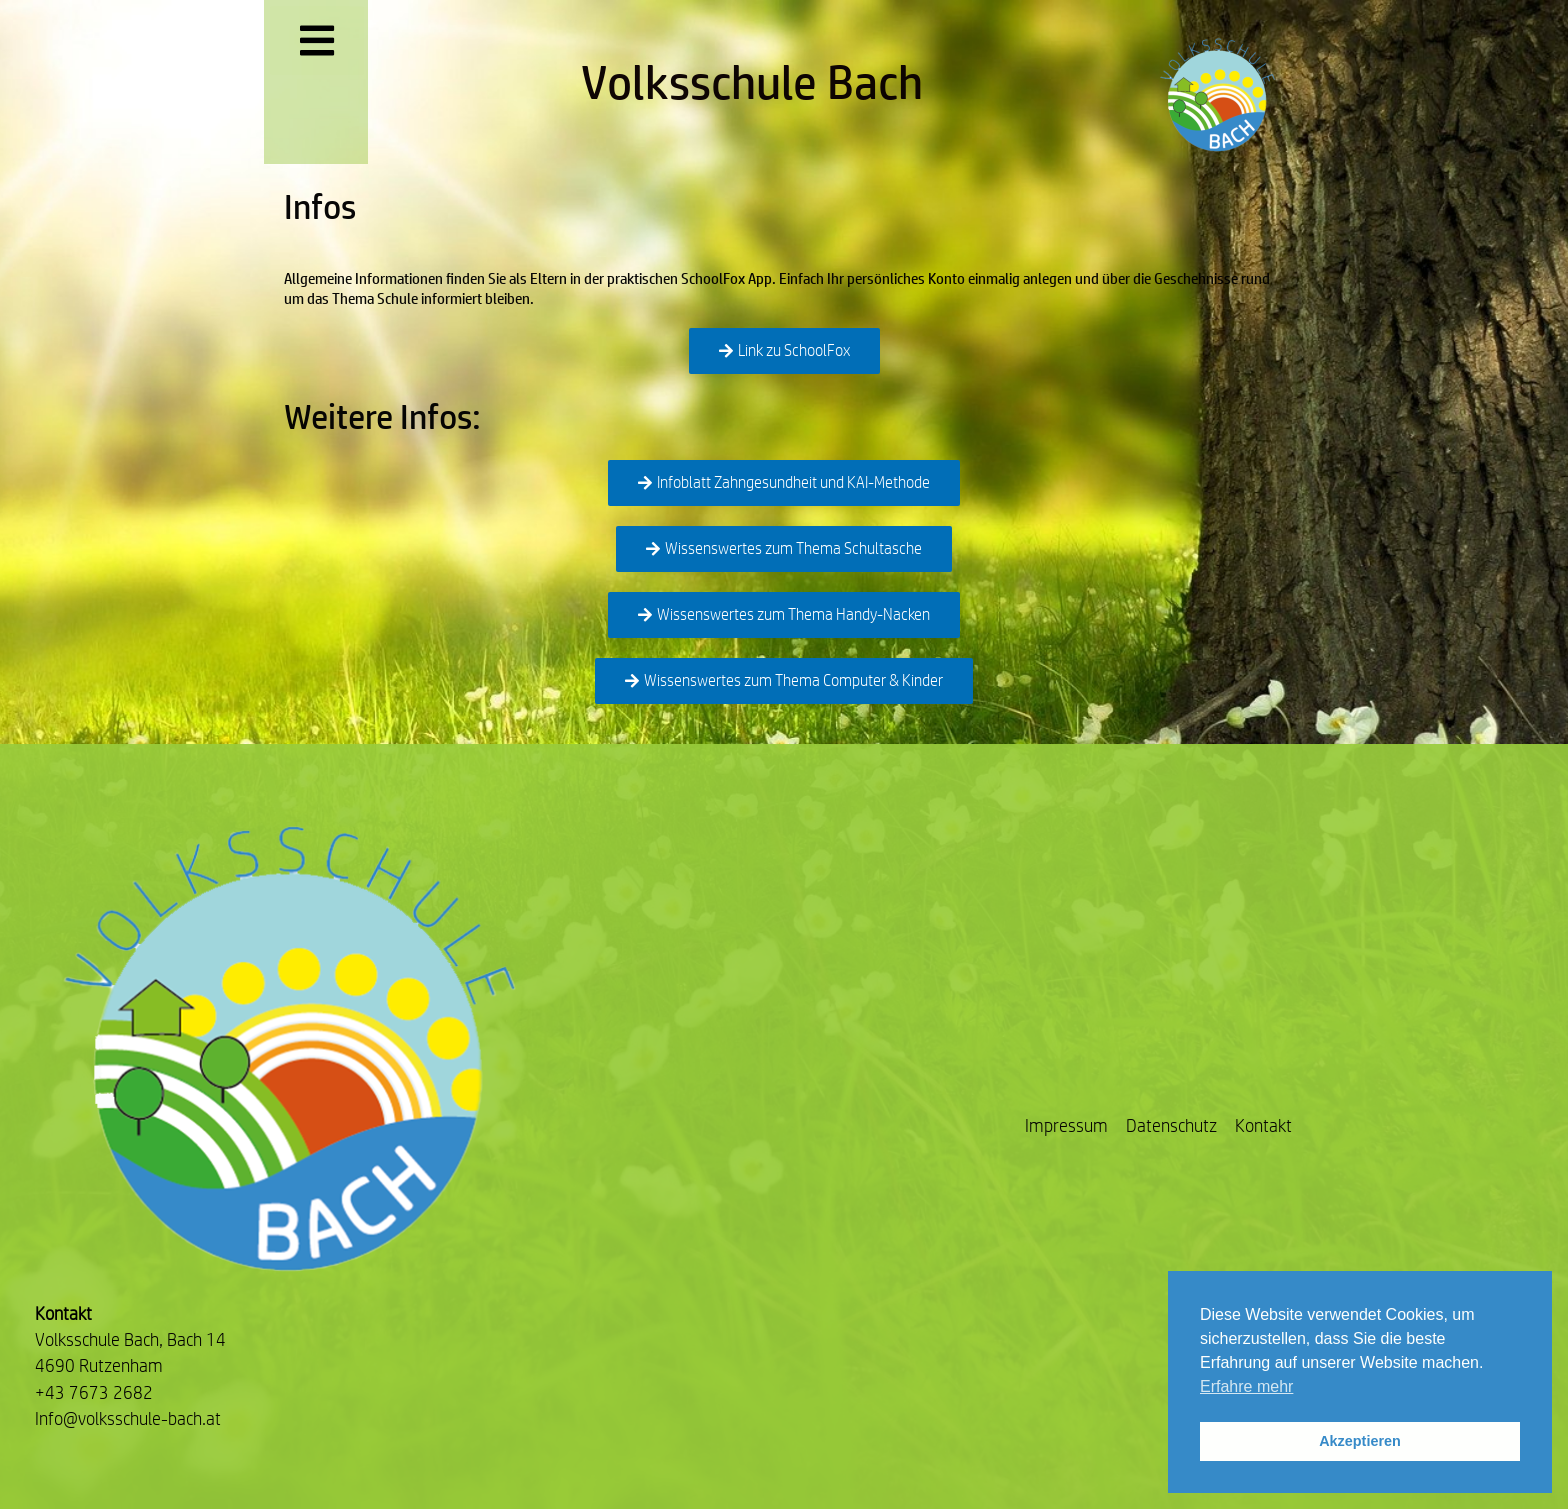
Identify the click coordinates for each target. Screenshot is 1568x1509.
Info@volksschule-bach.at (128, 1418)
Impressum (1066, 1125)
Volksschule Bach (752, 82)
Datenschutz (1171, 1125)
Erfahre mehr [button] (1246, 1386)
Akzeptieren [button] (1360, 1441)
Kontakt (1263, 1125)
